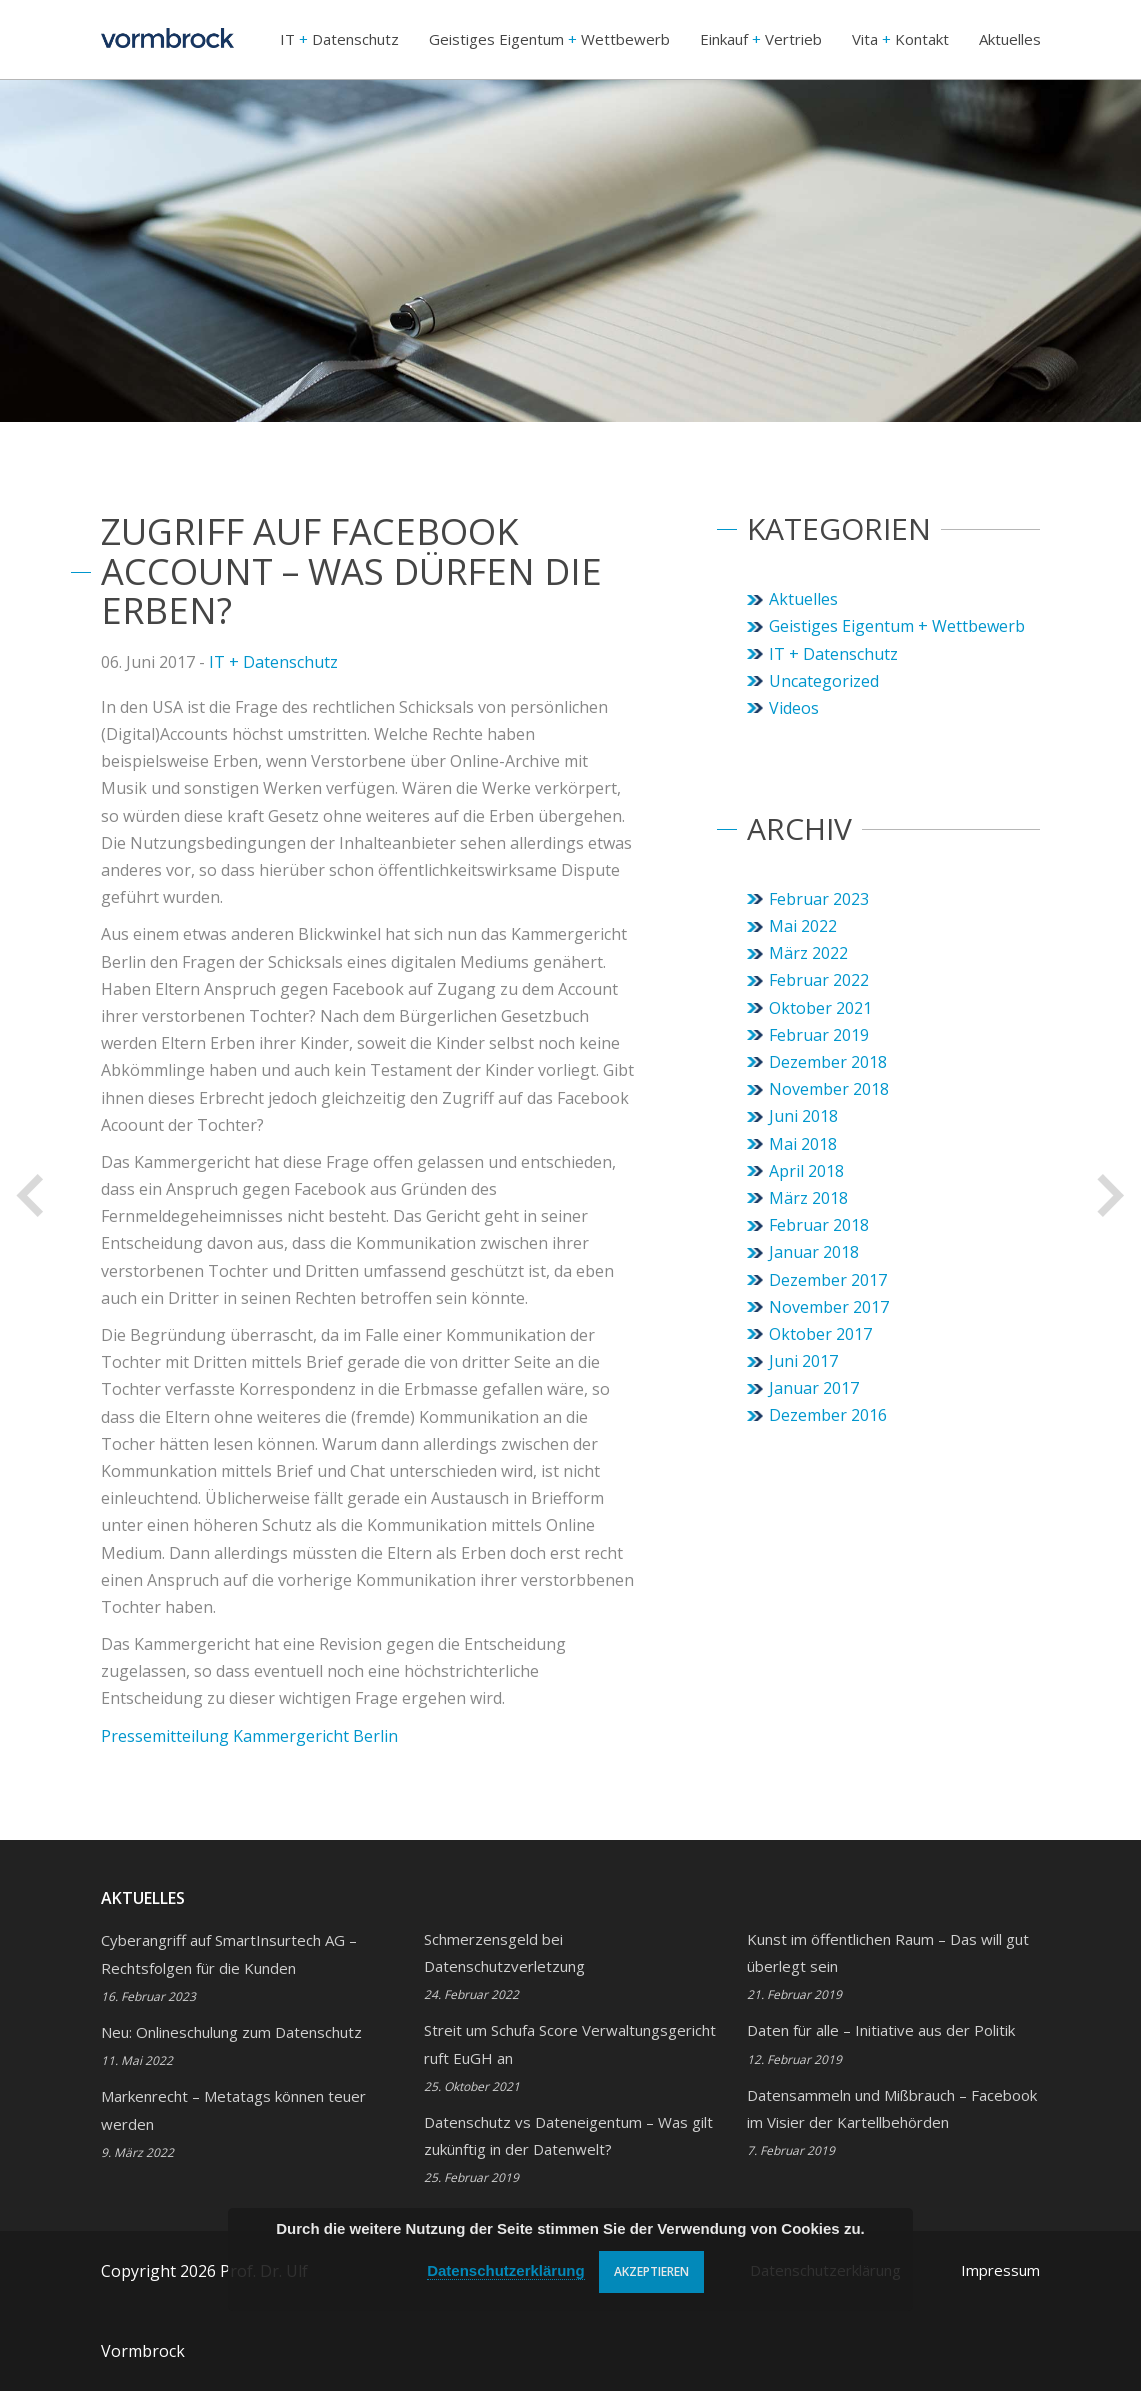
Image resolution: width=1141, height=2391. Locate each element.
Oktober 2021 (820, 1008)
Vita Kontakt (900, 39)
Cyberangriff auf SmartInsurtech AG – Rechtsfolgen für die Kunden (229, 1967)
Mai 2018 (803, 1144)
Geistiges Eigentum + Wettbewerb (897, 626)
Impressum (1000, 2270)
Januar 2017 (814, 1388)
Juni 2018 (803, 1116)
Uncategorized (824, 681)
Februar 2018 (819, 1225)
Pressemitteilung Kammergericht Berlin (249, 1736)
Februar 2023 (819, 899)
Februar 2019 (819, 1035)
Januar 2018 (814, 1252)
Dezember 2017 (828, 1280)
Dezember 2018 (828, 1062)
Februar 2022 (819, 980)
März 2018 (808, 1198)
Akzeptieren (651, 2271)
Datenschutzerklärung (506, 2270)
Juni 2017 (803, 1361)
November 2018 (829, 1089)
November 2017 (829, 1307)
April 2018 (806, 1171)
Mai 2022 (803, 926)
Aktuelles (1010, 39)
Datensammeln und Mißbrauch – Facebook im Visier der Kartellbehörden (892, 2122)
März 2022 (808, 953)
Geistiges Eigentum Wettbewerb (549, 39)
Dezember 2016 (828, 1415)
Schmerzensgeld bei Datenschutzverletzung (504, 1966)
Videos (794, 708)
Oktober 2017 (820, 1334)
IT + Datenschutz (273, 662)
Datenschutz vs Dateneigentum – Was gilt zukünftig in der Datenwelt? (568, 2149)
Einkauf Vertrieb (761, 39)
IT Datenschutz (339, 39)
